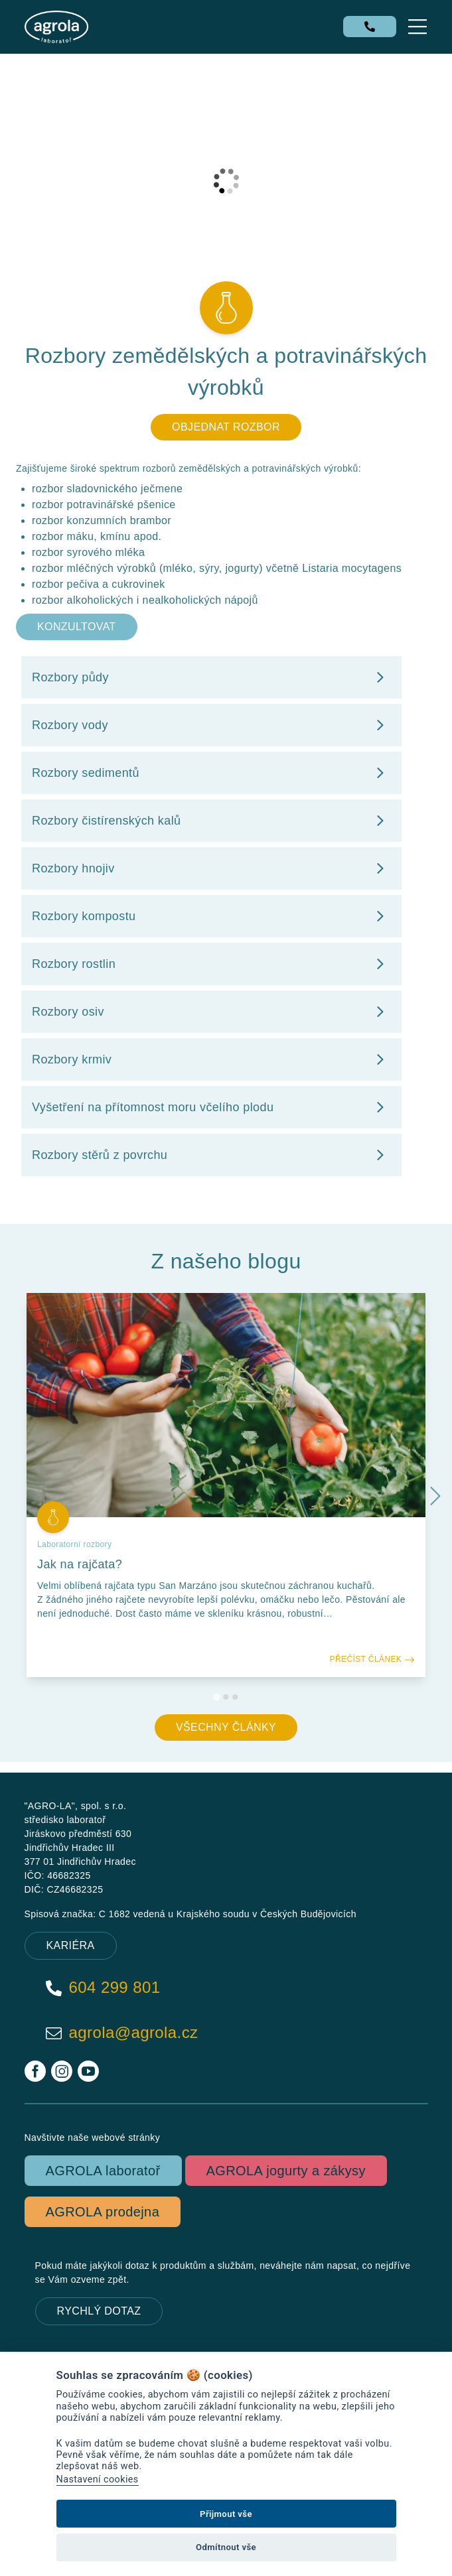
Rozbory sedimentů (211, 772)
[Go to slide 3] (235, 1697)
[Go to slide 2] (226, 1697)
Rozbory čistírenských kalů (211, 820)
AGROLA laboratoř (103, 2170)
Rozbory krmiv (211, 1059)
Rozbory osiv (211, 1011)
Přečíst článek (372, 1659)
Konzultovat (76, 626)
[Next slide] (435, 1495)
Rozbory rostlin (211, 964)
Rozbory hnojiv (211, 868)
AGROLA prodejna (103, 2211)
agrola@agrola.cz (122, 2032)
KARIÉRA (70, 1945)
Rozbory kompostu (211, 916)
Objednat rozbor (226, 427)
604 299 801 (103, 1987)
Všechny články (226, 1727)
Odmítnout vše (226, 2547)
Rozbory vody (211, 725)
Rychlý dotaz (99, 2311)
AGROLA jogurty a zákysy (286, 2170)
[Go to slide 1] (216, 1696)
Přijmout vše (226, 2514)
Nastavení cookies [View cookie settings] (97, 2479)
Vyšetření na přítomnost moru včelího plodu (211, 1107)
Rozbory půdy (211, 677)
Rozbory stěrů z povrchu (211, 1155)
